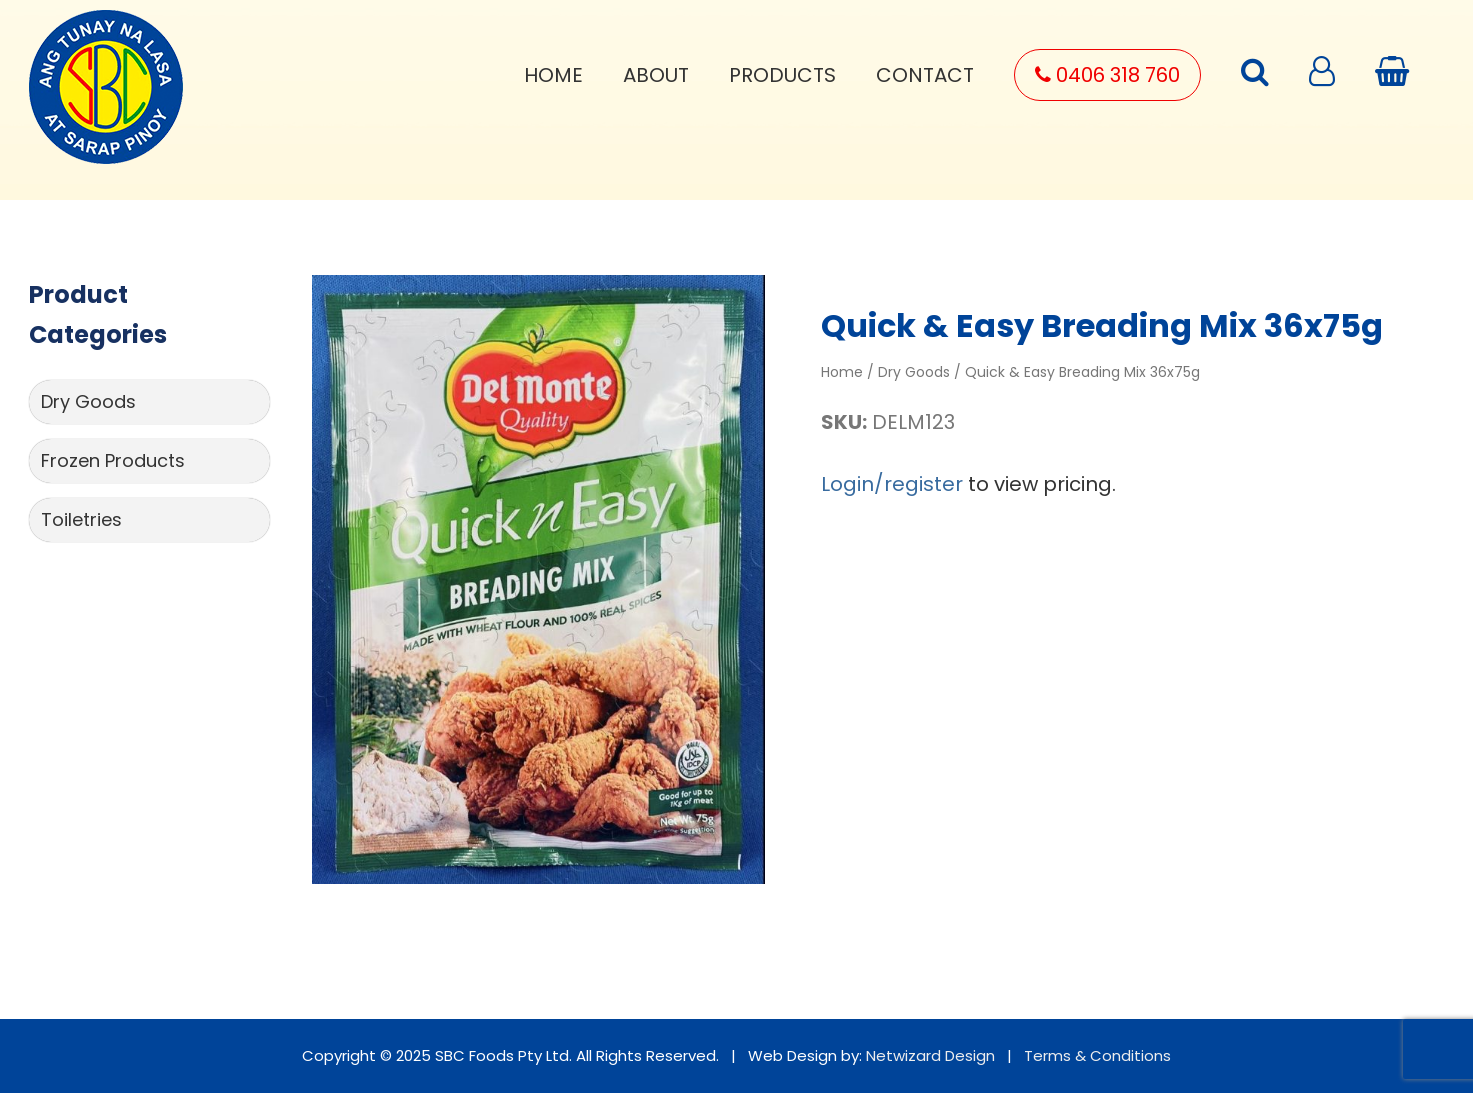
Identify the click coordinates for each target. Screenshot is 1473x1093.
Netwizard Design (930, 1055)
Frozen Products (113, 460)
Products (782, 75)
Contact (925, 75)
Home (553, 75)
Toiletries (81, 519)
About (656, 75)
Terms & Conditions (1097, 1055)
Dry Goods (88, 401)
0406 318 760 (1107, 75)
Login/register (892, 484)
